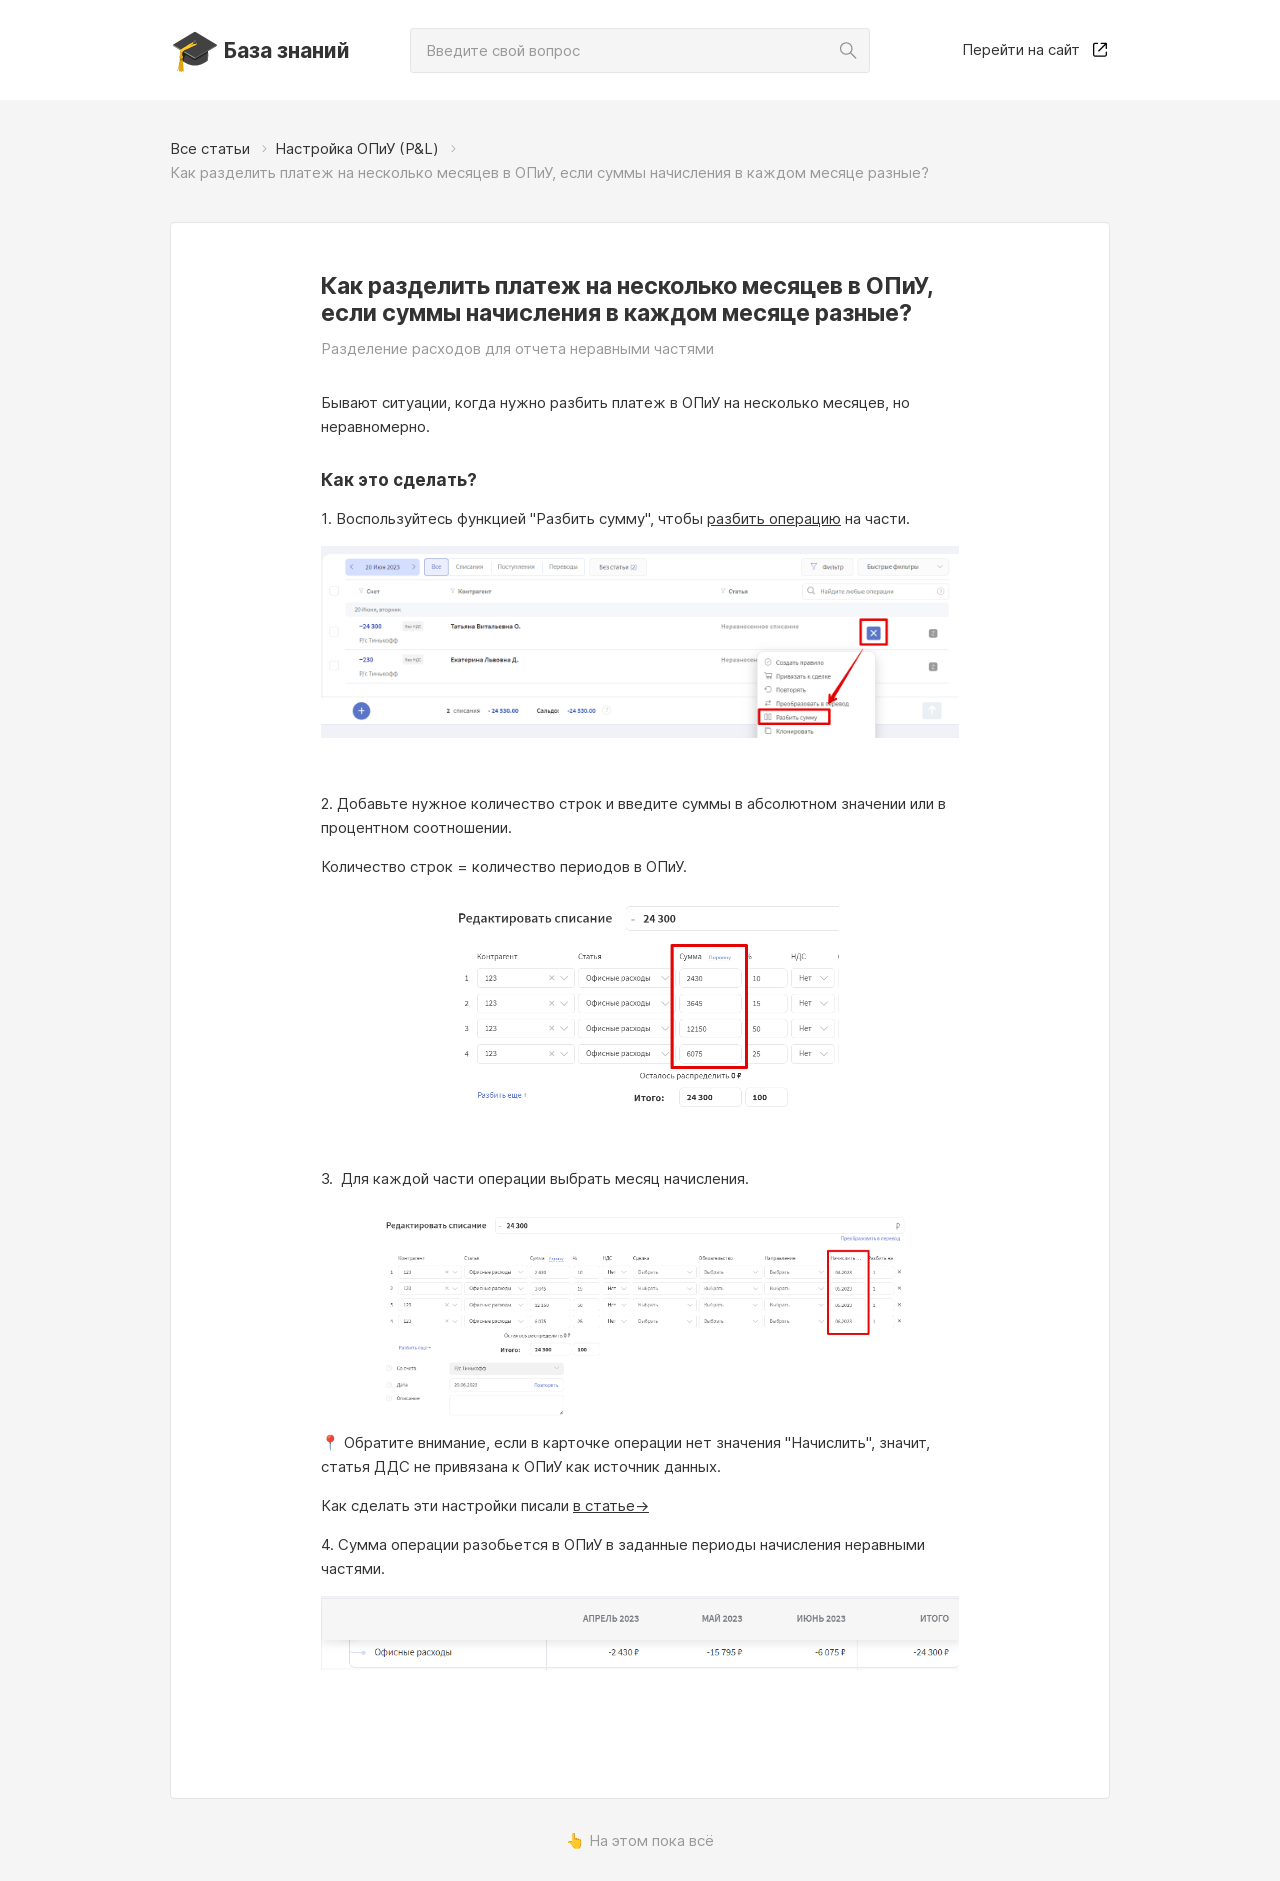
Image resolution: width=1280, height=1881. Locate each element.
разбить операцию (774, 518)
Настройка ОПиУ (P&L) (357, 148)
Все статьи (210, 148)
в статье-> (611, 1505)
